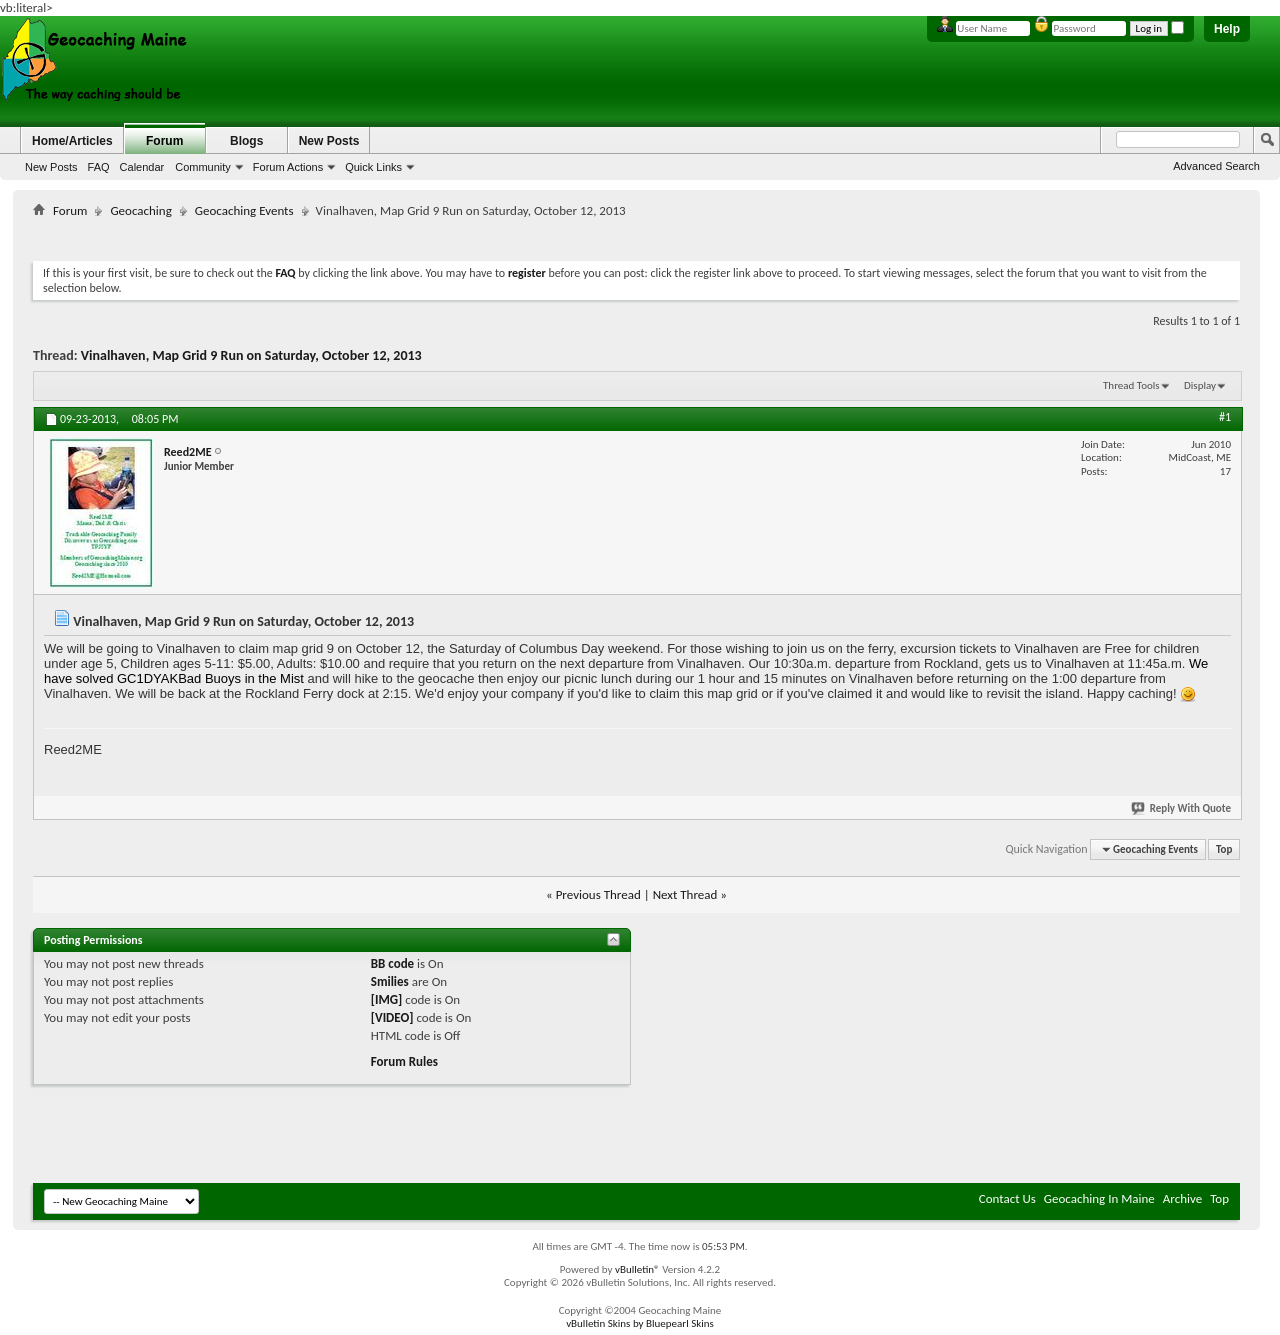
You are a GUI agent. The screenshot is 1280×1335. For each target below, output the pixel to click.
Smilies (390, 981)
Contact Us (1007, 1198)
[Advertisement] (637, 235)
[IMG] (387, 999)
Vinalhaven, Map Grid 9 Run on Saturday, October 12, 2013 (251, 355)
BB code (392, 963)
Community (203, 167)
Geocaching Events (244, 210)
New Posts (51, 167)
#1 (1225, 417)
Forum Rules (404, 1061)
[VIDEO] (392, 1017)
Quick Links (373, 167)
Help (1227, 29)
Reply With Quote (1182, 808)
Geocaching (140, 210)
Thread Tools (1131, 385)
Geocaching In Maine (1099, 1198)
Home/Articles (72, 141)
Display (1200, 385)
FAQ (99, 167)
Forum (164, 141)
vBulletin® (637, 1269)
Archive (1182, 1198)
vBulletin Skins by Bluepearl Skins (640, 1323)
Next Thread (685, 894)
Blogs (246, 141)
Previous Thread (598, 894)
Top (1224, 849)
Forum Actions (288, 167)
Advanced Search (1216, 166)
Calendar (142, 167)
